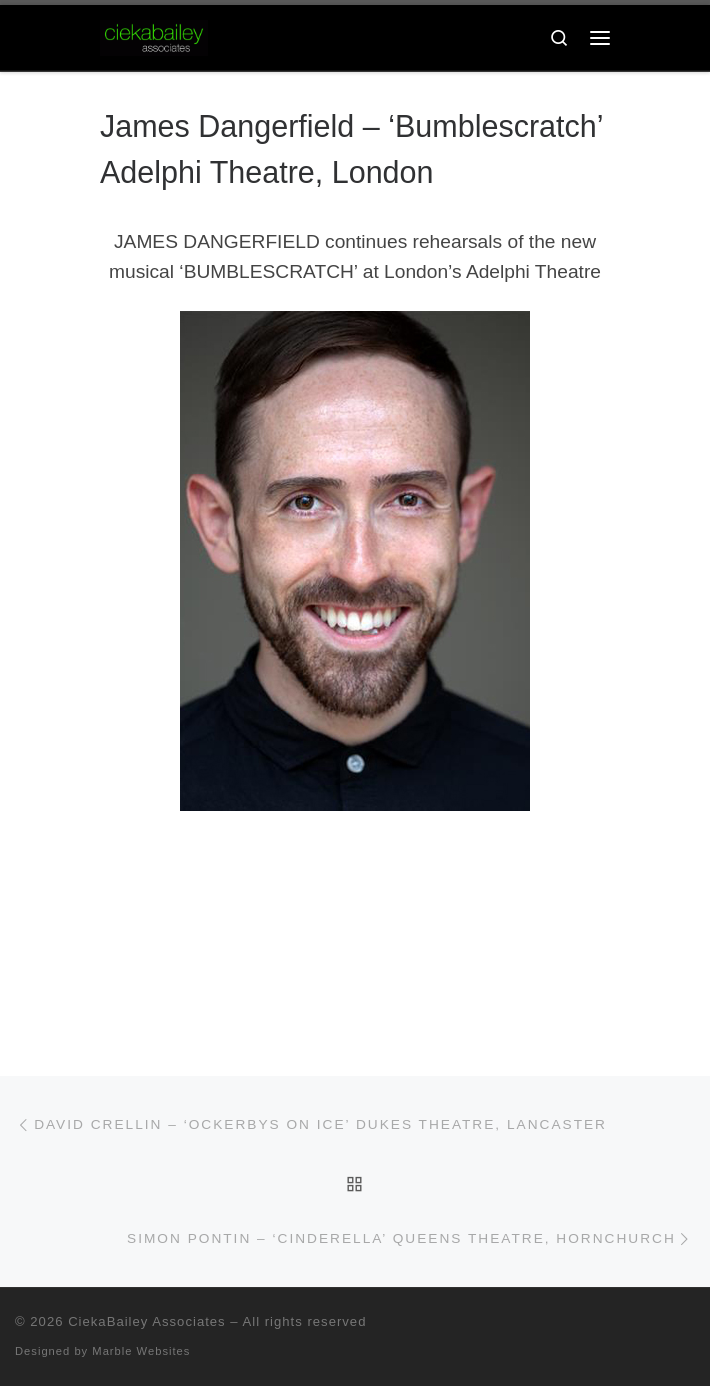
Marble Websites (141, 1351)
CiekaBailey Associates (147, 1321)
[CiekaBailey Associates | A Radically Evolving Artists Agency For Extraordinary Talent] (154, 36)
